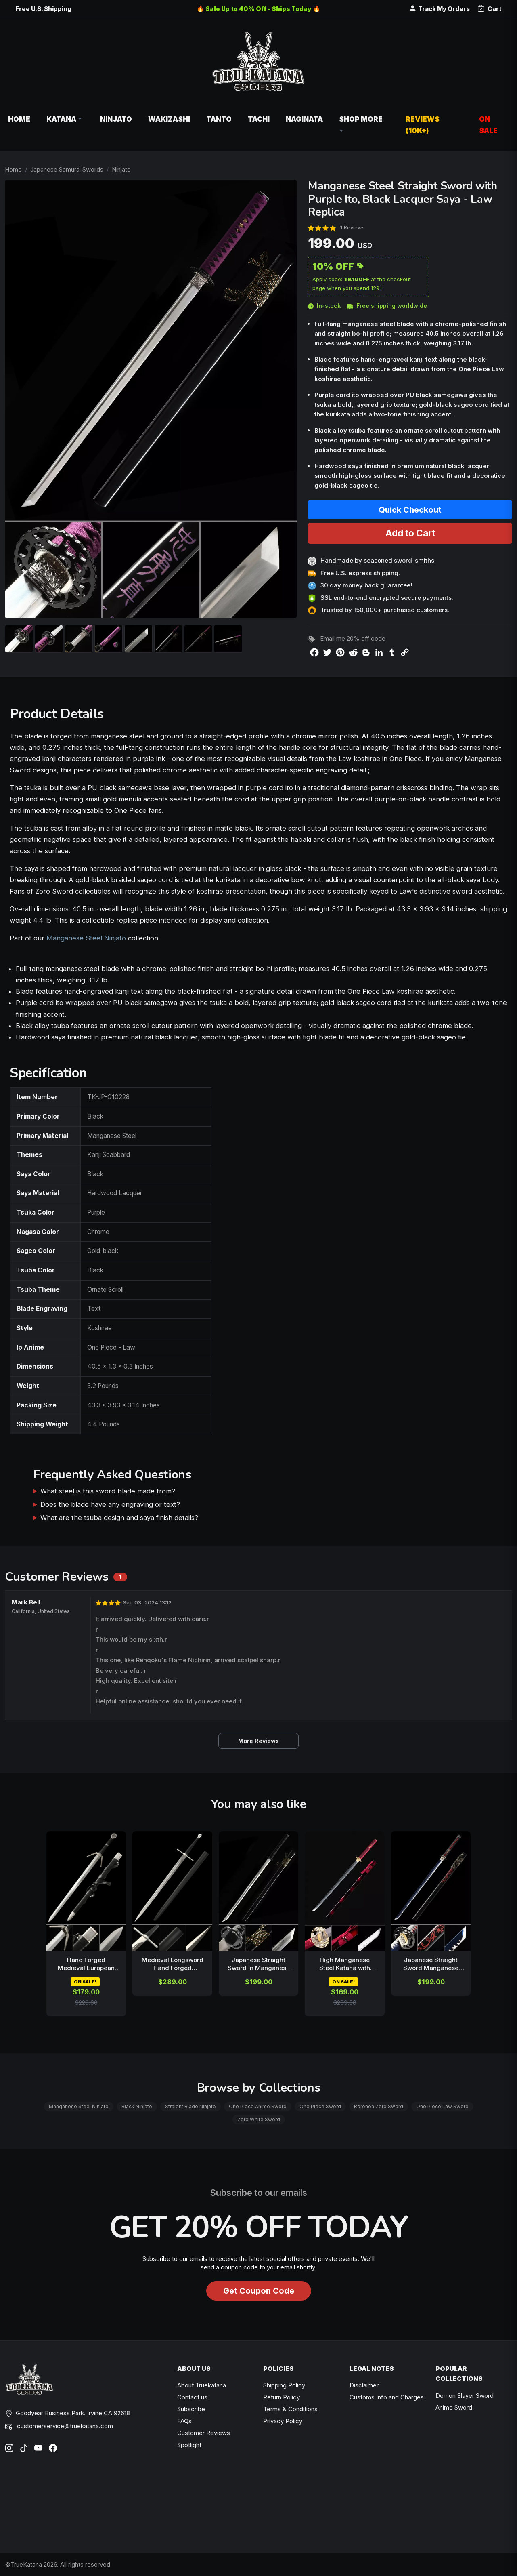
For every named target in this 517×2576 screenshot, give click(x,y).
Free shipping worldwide (387, 305)
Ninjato (116, 119)
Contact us (192, 2397)
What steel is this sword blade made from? (107, 1491)
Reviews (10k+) (423, 125)
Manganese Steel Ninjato (86, 938)
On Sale (488, 125)
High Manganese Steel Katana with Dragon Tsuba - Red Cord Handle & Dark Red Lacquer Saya (345, 1964)
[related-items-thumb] (86, 1891)
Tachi (259, 119)
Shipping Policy (284, 2385)
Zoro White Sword (258, 2119)
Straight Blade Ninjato (190, 2106)
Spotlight (189, 2445)
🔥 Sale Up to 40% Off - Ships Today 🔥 (258, 9)
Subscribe (191, 2409)
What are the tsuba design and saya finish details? (119, 1518)
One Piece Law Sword (442, 2106)
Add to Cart (410, 533)
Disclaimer (364, 2385)
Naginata (304, 119)
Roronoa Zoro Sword (378, 2106)
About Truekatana (201, 2385)
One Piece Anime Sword (258, 2106)
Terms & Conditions (290, 2409)
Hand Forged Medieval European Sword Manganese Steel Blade (86, 1964)
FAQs (184, 2421)
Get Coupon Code (258, 2291)
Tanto (219, 119)
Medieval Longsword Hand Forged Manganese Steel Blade (172, 1964)
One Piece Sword (320, 2106)
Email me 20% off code (352, 638)
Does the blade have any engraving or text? (110, 1504)
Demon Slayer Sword (464, 2395)
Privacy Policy (282, 2421)
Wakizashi (169, 119)
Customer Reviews (203, 2433)
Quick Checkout (410, 510)
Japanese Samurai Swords (66, 169)
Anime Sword (453, 2407)
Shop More (361, 125)
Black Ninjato (136, 2106)
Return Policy (281, 2397)
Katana (65, 119)
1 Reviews (352, 227)
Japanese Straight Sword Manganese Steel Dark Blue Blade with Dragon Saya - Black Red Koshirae (431, 1964)
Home (19, 119)
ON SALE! (85, 1982)
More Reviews (258, 1740)
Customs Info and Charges (387, 2397)
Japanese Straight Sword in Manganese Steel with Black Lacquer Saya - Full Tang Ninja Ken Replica (259, 1964)
